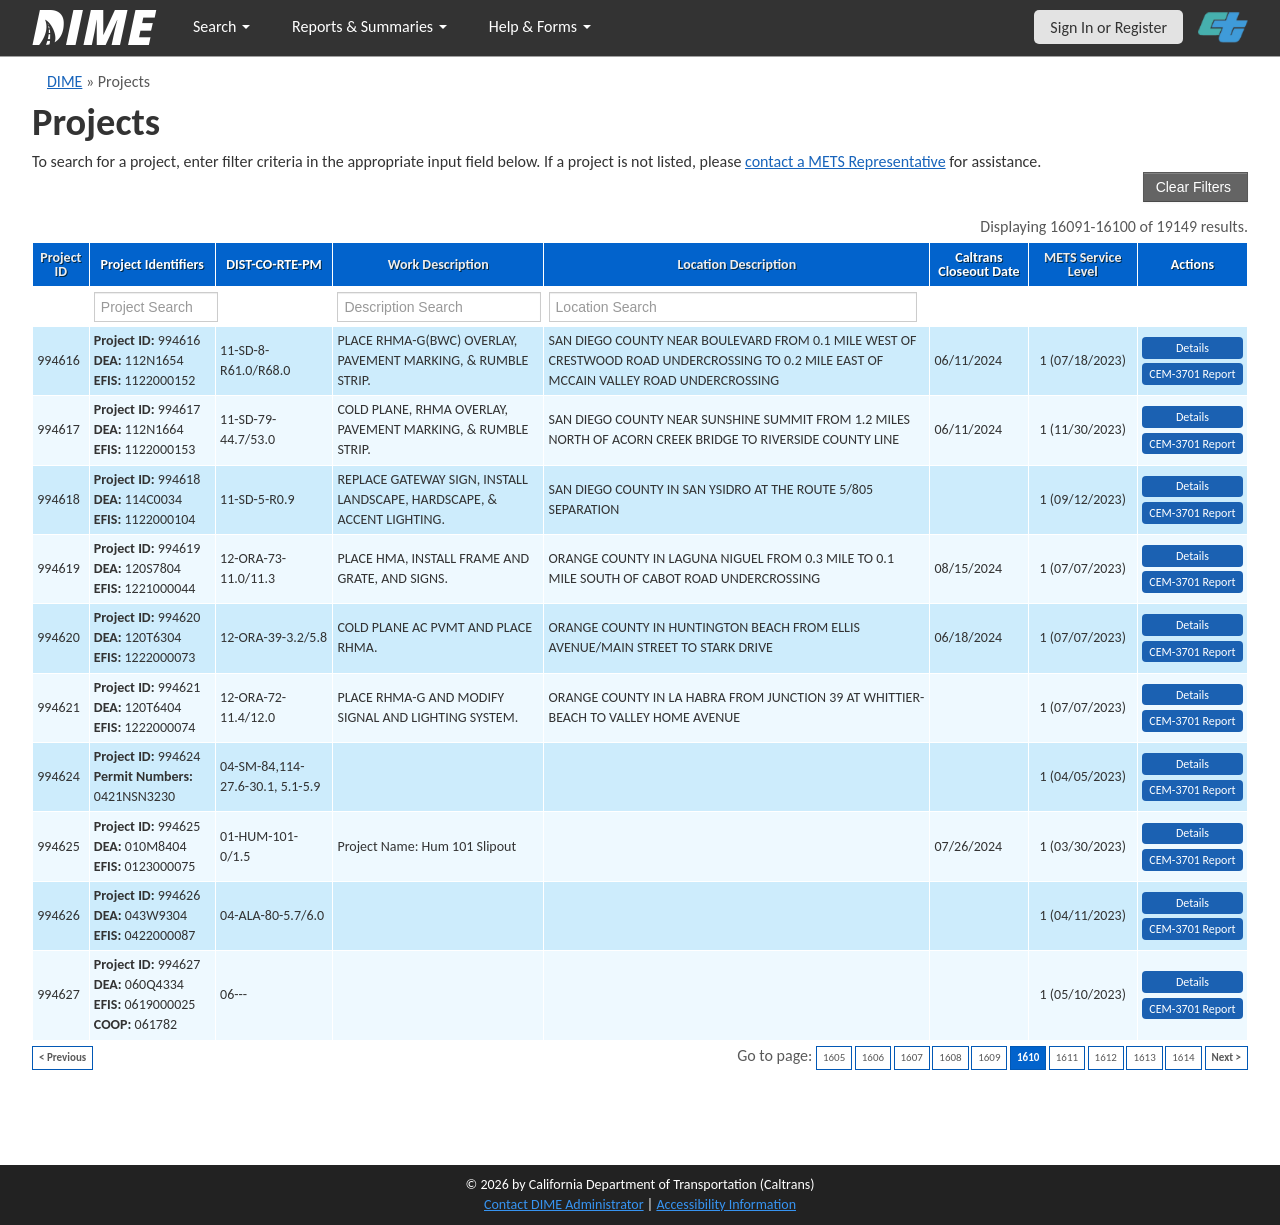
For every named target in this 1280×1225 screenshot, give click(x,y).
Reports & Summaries (369, 26)
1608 (950, 1057)
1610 (1028, 1057)
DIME (64, 81)
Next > (1226, 1057)
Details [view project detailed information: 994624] (1192, 764)
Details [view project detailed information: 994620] (1192, 625)
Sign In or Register (1108, 27)
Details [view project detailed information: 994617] (1192, 417)
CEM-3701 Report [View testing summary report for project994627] (1192, 1009)
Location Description (737, 265)
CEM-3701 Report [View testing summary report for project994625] (1192, 860)
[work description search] (439, 307)
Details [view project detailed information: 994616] (1192, 348)
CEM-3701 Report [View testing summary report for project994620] (1192, 652)
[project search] (156, 307)
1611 (1067, 1057)
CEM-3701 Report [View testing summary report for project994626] (1192, 929)
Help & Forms (540, 26)
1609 (989, 1057)
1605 (834, 1057)
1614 (1183, 1057)
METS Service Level (1082, 265)
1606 (873, 1057)
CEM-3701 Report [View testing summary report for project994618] (1192, 513)
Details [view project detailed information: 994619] (1192, 556)
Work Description (438, 265)
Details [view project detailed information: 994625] (1192, 833)
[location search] (733, 307)
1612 (1106, 1057)
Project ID (60, 265)
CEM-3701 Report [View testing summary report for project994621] (1192, 721)
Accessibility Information (726, 1204)
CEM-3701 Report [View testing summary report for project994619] (1192, 582)
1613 (1144, 1057)
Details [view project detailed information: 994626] (1192, 903)
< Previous (62, 1057)
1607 (912, 1057)
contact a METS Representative (845, 161)
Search (221, 26)
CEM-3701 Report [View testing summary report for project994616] (1192, 374)
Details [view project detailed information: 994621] (1192, 695)
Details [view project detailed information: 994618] (1192, 486)
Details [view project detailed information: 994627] (1192, 982)
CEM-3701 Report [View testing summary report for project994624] (1192, 790)
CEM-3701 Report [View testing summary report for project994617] (1192, 444)
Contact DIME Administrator (564, 1204)
